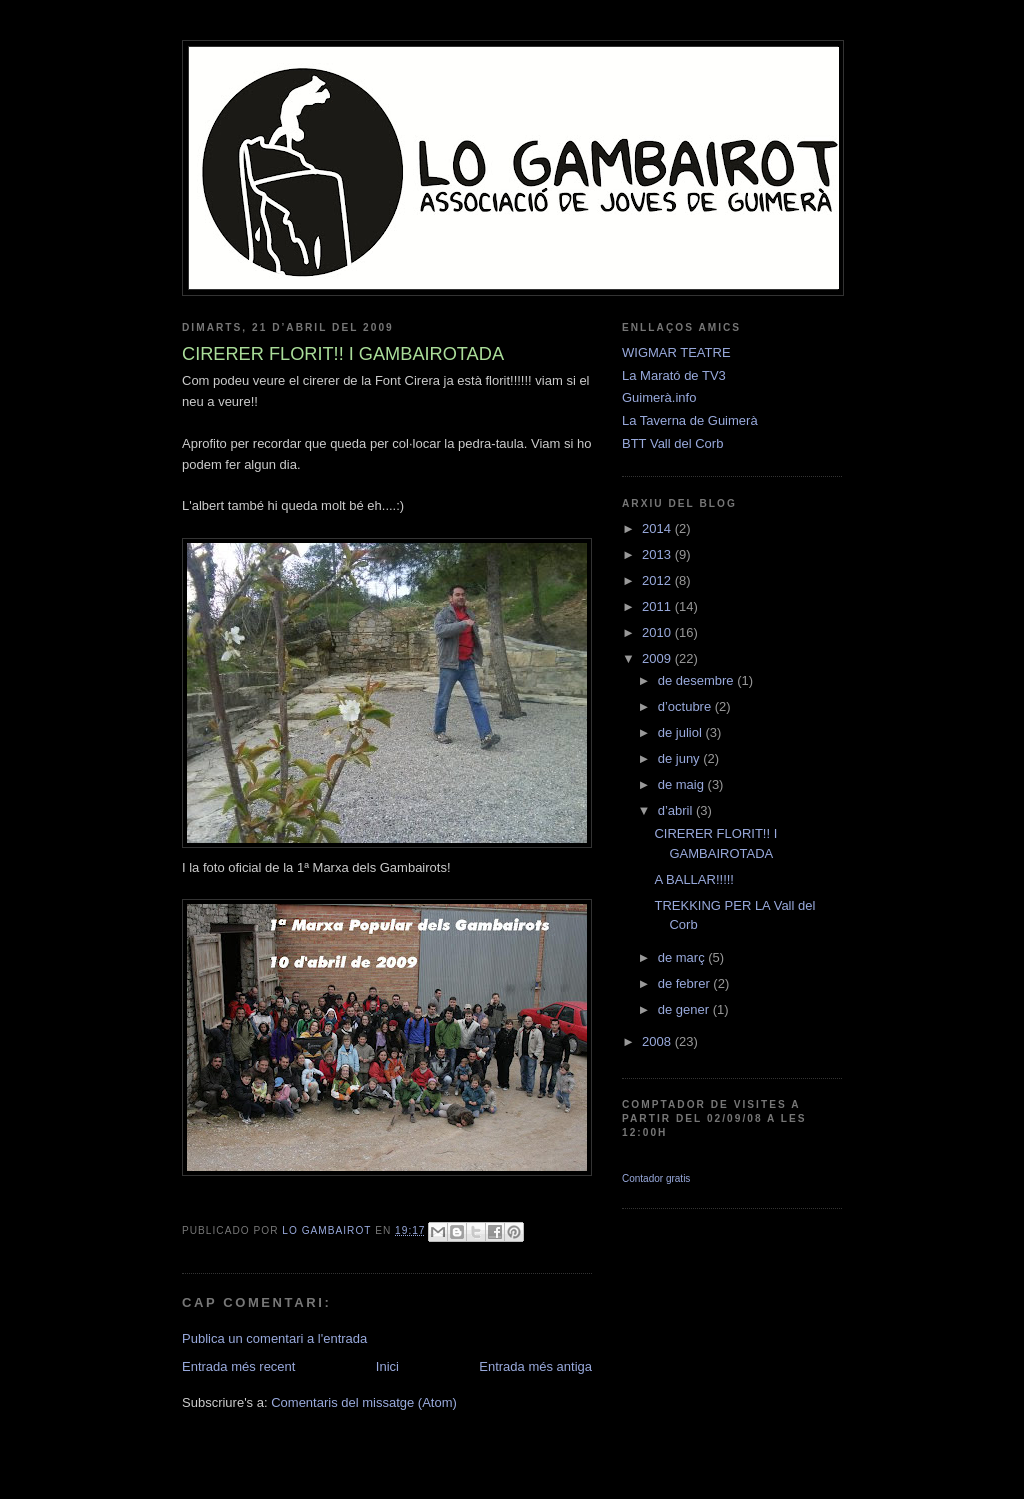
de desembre (698, 680)
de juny (681, 758)
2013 (658, 554)
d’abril (677, 810)
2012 (658, 580)
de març (683, 957)
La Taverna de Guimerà (690, 420)
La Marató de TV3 (674, 375)
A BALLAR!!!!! (694, 879)
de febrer (686, 983)
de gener (685, 1009)
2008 (658, 1041)
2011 (658, 606)
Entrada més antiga (535, 1366)
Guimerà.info (659, 397)
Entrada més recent (238, 1366)
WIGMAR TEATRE (676, 352)
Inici (387, 1366)
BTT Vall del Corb (672, 443)
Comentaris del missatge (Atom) (364, 1402)
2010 (658, 632)
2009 (658, 658)
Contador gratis (656, 1178)
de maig (683, 784)
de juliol (682, 732)
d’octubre (686, 706)
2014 (658, 528)
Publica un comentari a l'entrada (274, 1338)
